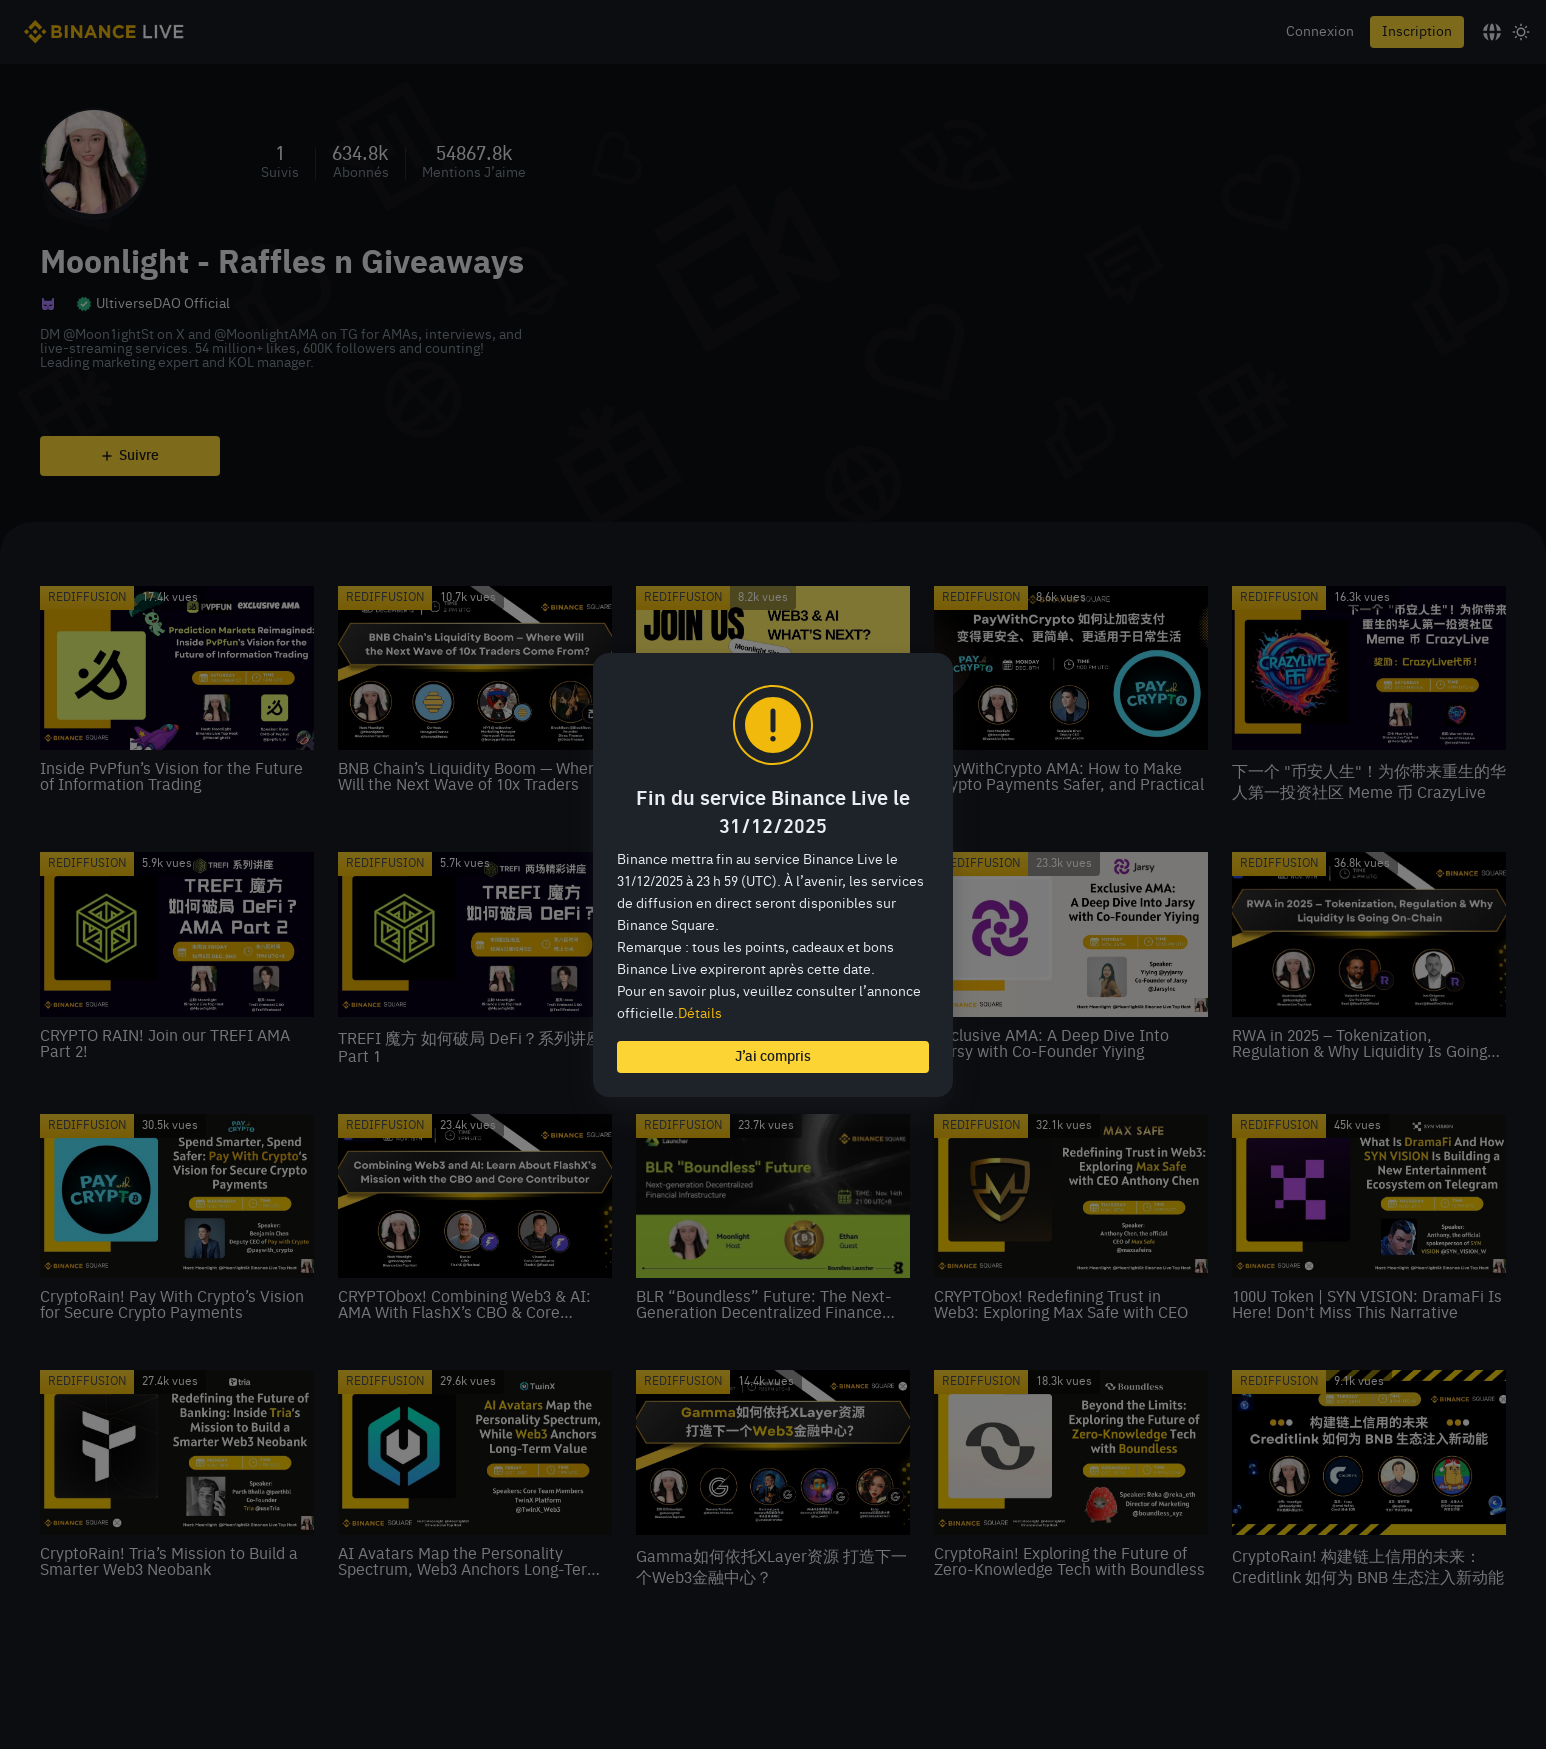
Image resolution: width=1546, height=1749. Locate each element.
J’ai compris (773, 1057)
